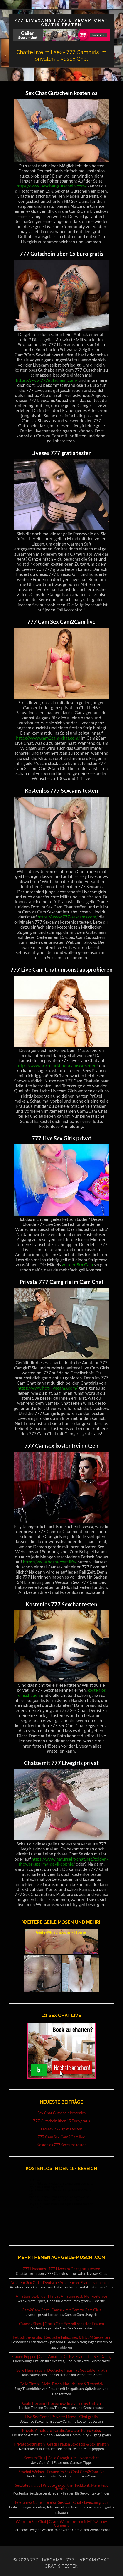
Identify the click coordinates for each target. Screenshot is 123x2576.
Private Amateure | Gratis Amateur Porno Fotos (61, 2430)
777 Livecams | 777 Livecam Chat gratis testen (61, 22)
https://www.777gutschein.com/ (46, 380)
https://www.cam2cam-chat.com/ (48, 737)
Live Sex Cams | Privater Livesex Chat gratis (61, 2416)
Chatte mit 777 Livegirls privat (61, 1763)
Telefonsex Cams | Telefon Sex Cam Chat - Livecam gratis (61, 2502)
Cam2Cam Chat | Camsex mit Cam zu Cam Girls (61, 2310)
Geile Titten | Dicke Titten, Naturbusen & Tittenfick (61, 2383)
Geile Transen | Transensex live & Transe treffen (61, 2403)
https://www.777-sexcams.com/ (68, 916)
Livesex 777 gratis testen (61, 453)
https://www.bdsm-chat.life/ (49, 1561)
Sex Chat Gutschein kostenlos (61, 93)
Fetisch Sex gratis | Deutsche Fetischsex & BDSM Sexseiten (61, 2337)
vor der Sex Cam (77, 1264)
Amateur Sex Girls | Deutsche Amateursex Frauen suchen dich (61, 2282)
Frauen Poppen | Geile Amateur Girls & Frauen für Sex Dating (61, 2356)
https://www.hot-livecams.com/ (47, 1387)
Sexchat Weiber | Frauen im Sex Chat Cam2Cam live (61, 2471)
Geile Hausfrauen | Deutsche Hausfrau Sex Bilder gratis (61, 2370)
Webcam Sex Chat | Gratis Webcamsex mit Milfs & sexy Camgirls (61, 2523)
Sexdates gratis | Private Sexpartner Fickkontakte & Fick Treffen (61, 2487)
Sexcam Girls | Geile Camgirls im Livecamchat (61, 2457)
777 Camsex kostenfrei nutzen (61, 1445)
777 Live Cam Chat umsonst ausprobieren (61, 969)
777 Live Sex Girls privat (61, 1138)
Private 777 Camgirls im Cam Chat (61, 1282)
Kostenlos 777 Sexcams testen (61, 790)
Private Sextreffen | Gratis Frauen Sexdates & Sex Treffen (61, 2444)
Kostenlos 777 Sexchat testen (61, 1604)
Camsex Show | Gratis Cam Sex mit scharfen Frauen (61, 2323)
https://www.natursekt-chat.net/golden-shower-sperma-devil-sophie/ (63, 1862)
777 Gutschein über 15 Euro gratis (61, 253)
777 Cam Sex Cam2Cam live (61, 621)
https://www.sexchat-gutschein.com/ (51, 185)
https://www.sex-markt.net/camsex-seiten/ (57, 1065)
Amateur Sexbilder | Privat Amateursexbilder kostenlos (61, 2296)
